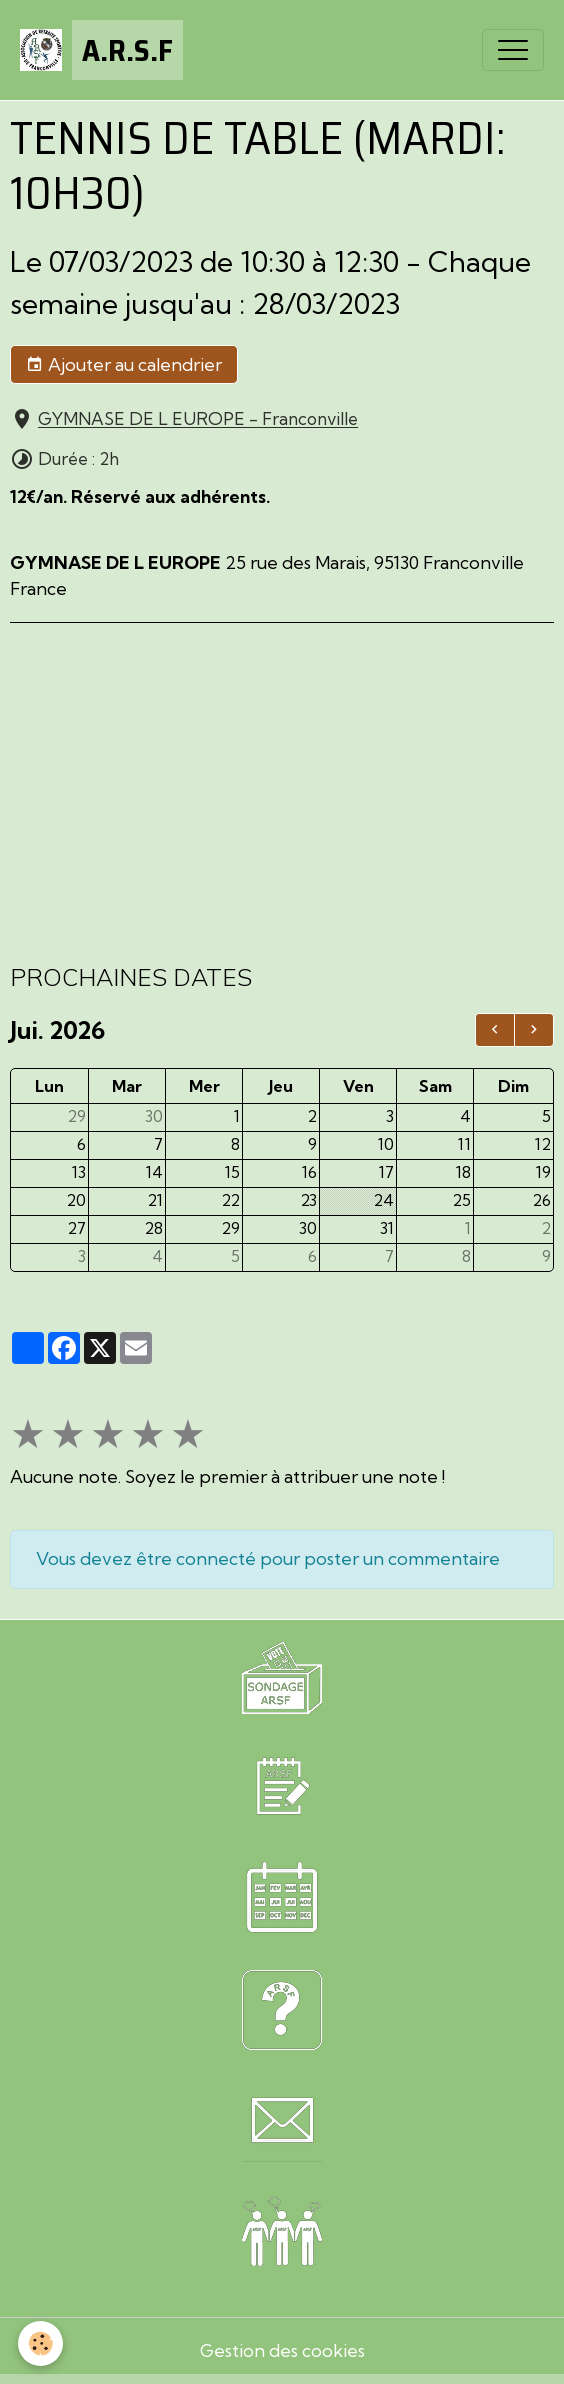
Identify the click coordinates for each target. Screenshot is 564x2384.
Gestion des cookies (282, 2350)
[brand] (101, 50)
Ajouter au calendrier (124, 365)
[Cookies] (40, 2343)
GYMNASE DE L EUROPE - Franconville (198, 419)
